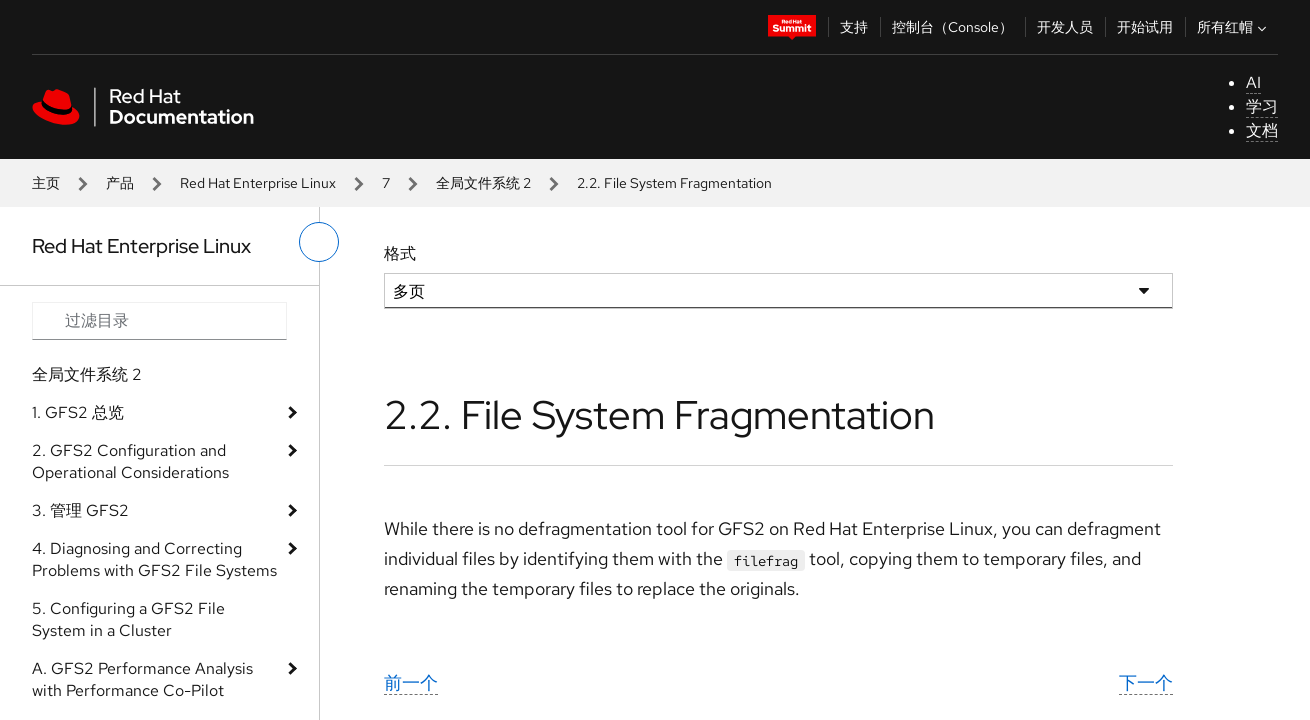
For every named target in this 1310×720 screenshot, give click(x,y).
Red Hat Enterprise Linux (258, 183)
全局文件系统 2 (483, 183)
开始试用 (1145, 27)
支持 (854, 27)
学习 (1262, 106)
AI (1253, 82)
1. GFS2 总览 (78, 412)
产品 (120, 183)
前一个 (411, 682)
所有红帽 (1234, 27)
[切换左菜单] (319, 242)
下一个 (1146, 682)
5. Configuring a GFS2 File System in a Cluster (128, 619)
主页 (46, 183)
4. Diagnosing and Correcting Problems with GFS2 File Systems (154, 559)
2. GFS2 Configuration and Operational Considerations (130, 461)
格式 (400, 253)
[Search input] (159, 321)
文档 (1262, 130)
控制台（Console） (952, 27)
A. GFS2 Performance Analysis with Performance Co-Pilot (142, 679)
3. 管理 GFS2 (80, 510)
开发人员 (1065, 27)
